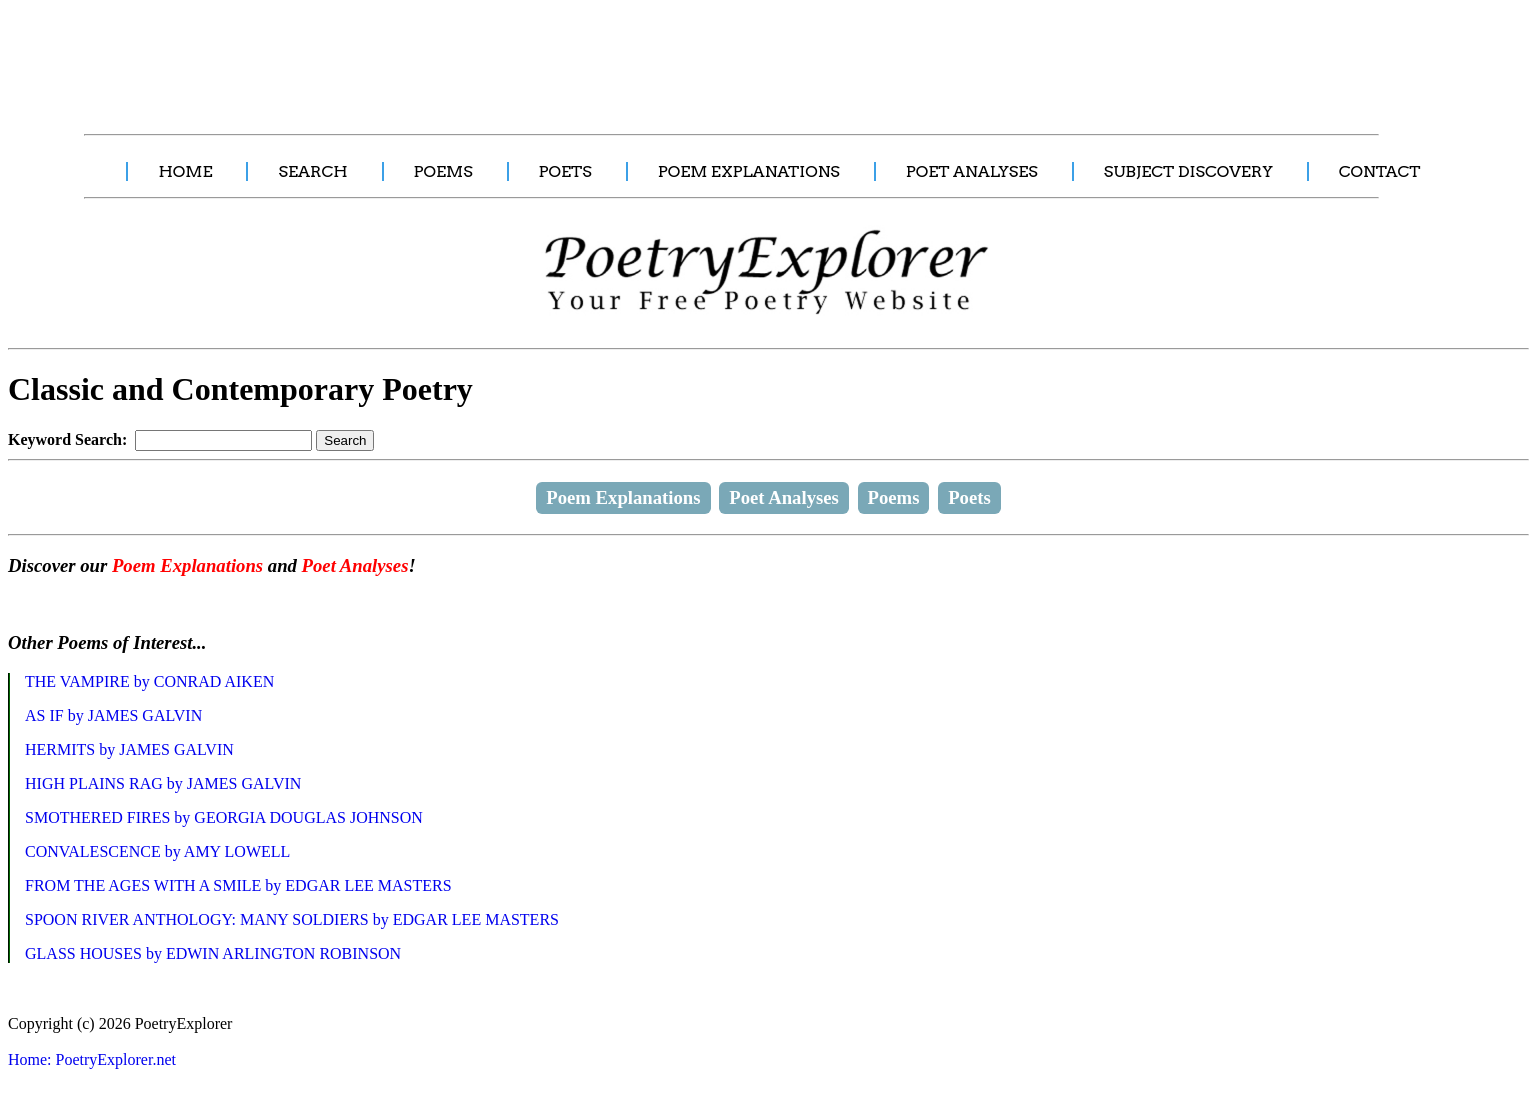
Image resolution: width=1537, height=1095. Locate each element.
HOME (185, 171)
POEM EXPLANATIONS (749, 171)
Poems (894, 497)
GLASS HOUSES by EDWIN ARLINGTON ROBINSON (213, 953)
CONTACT (1380, 171)
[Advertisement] (375, 56)
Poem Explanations (623, 497)
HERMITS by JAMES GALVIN (129, 749)
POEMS (443, 171)
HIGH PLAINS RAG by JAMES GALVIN (163, 783)
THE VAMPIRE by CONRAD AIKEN (149, 681)
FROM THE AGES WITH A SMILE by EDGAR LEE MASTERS (238, 885)
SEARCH (312, 171)
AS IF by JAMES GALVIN (113, 715)
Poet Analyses (784, 497)
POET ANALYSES (972, 171)
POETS (565, 171)
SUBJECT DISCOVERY (1188, 171)
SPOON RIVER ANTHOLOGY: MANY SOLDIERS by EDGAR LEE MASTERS (292, 919)
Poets (969, 497)
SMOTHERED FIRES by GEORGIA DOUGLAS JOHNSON (224, 817)
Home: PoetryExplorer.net (92, 1059)
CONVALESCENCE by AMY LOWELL (157, 851)
